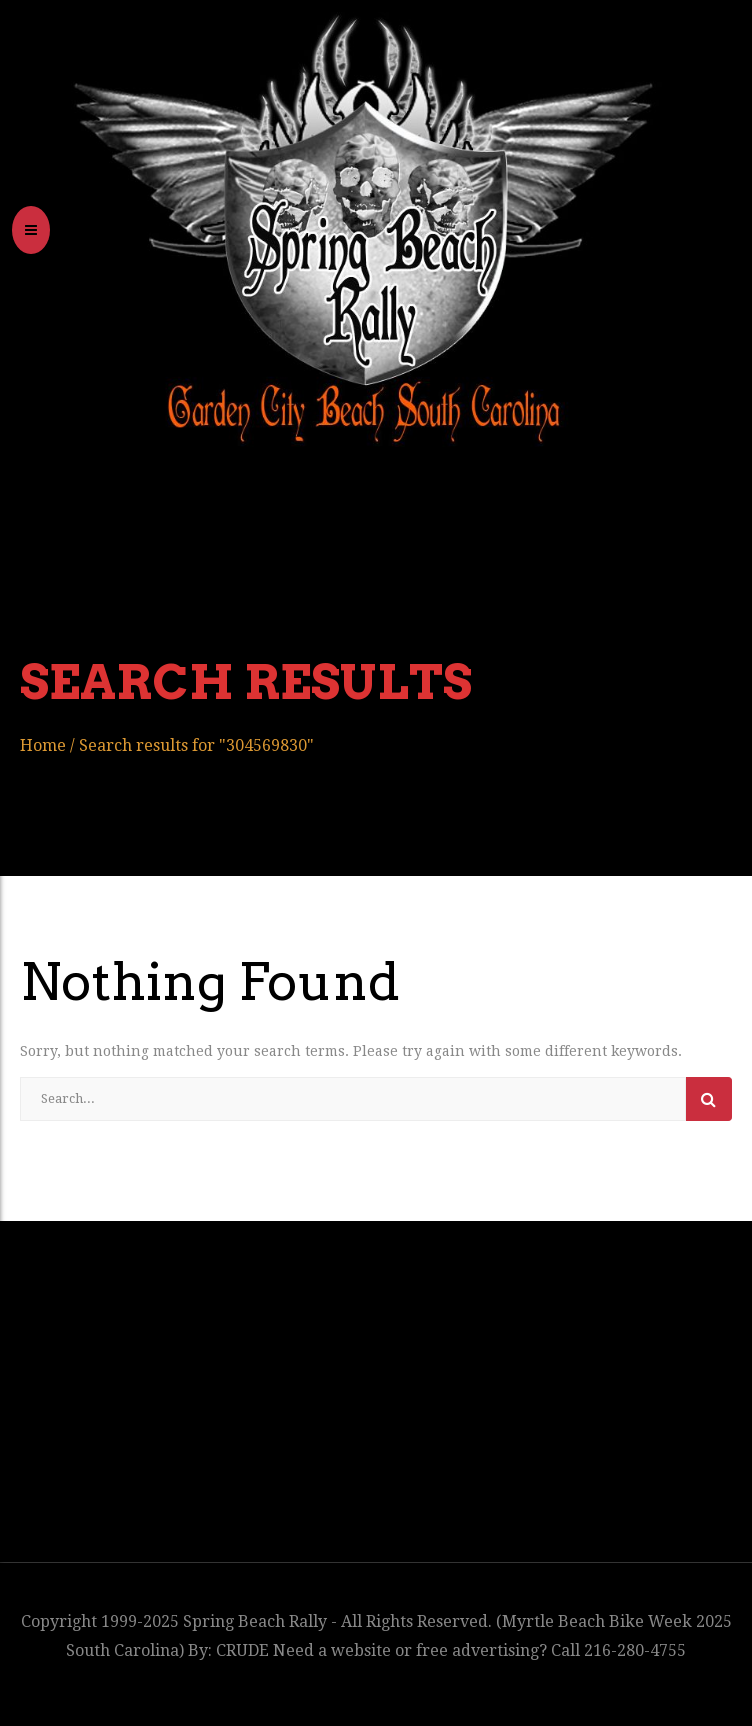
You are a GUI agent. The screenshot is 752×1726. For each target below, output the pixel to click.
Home (43, 745)
